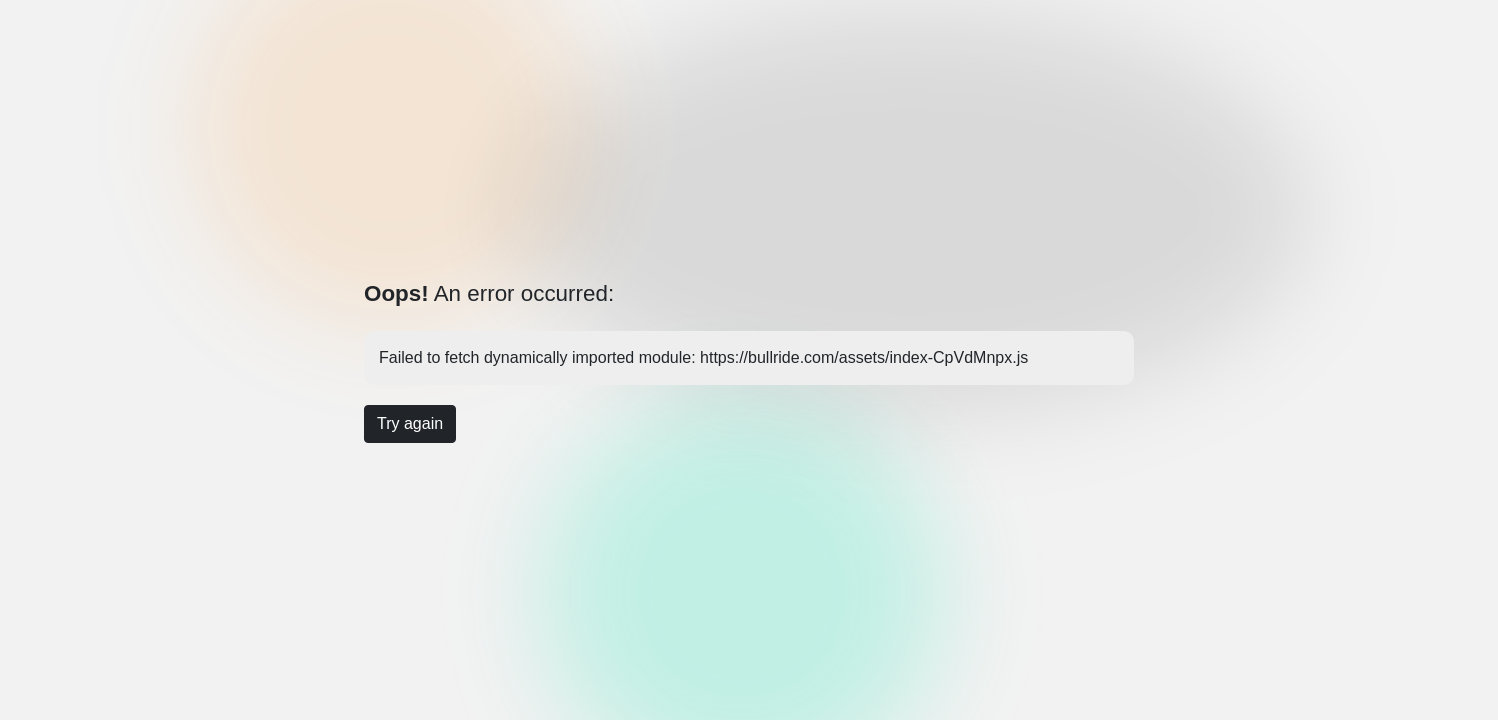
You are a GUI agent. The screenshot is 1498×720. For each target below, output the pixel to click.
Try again (410, 423)
